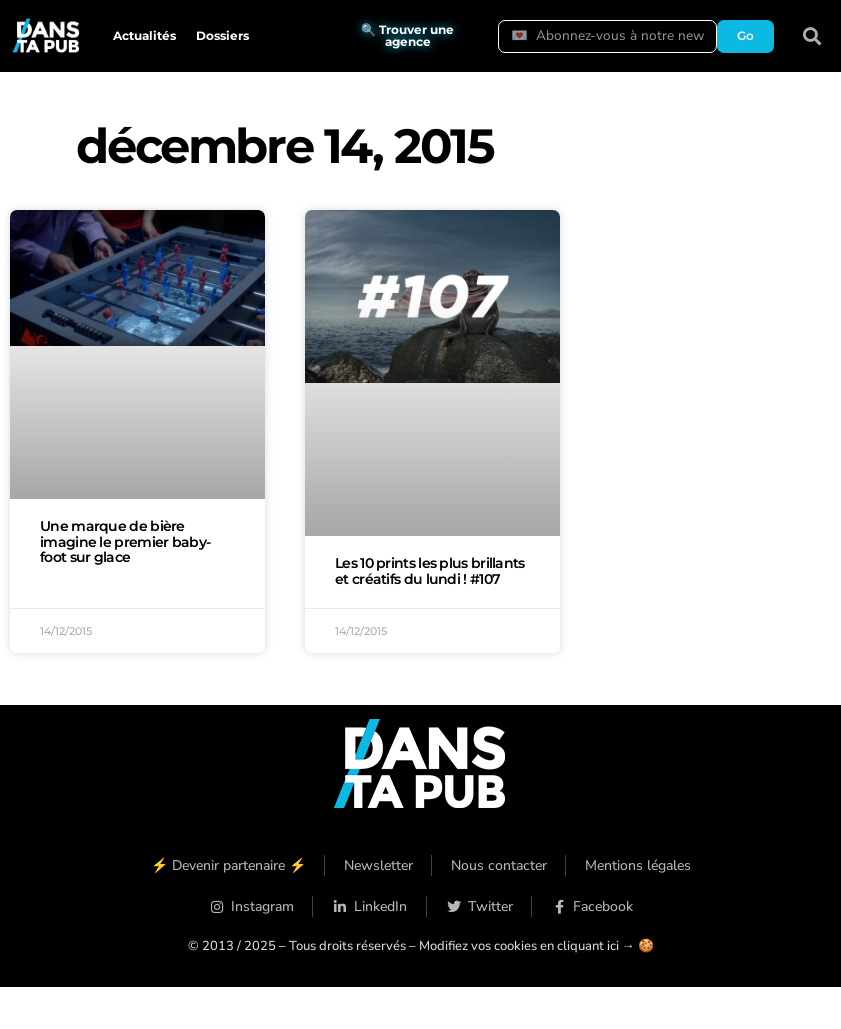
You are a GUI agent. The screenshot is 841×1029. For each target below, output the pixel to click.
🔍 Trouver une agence (407, 35)
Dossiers (222, 35)
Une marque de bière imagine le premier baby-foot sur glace (125, 542)
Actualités (144, 35)
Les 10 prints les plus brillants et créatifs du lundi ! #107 (430, 571)
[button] (811, 36)
